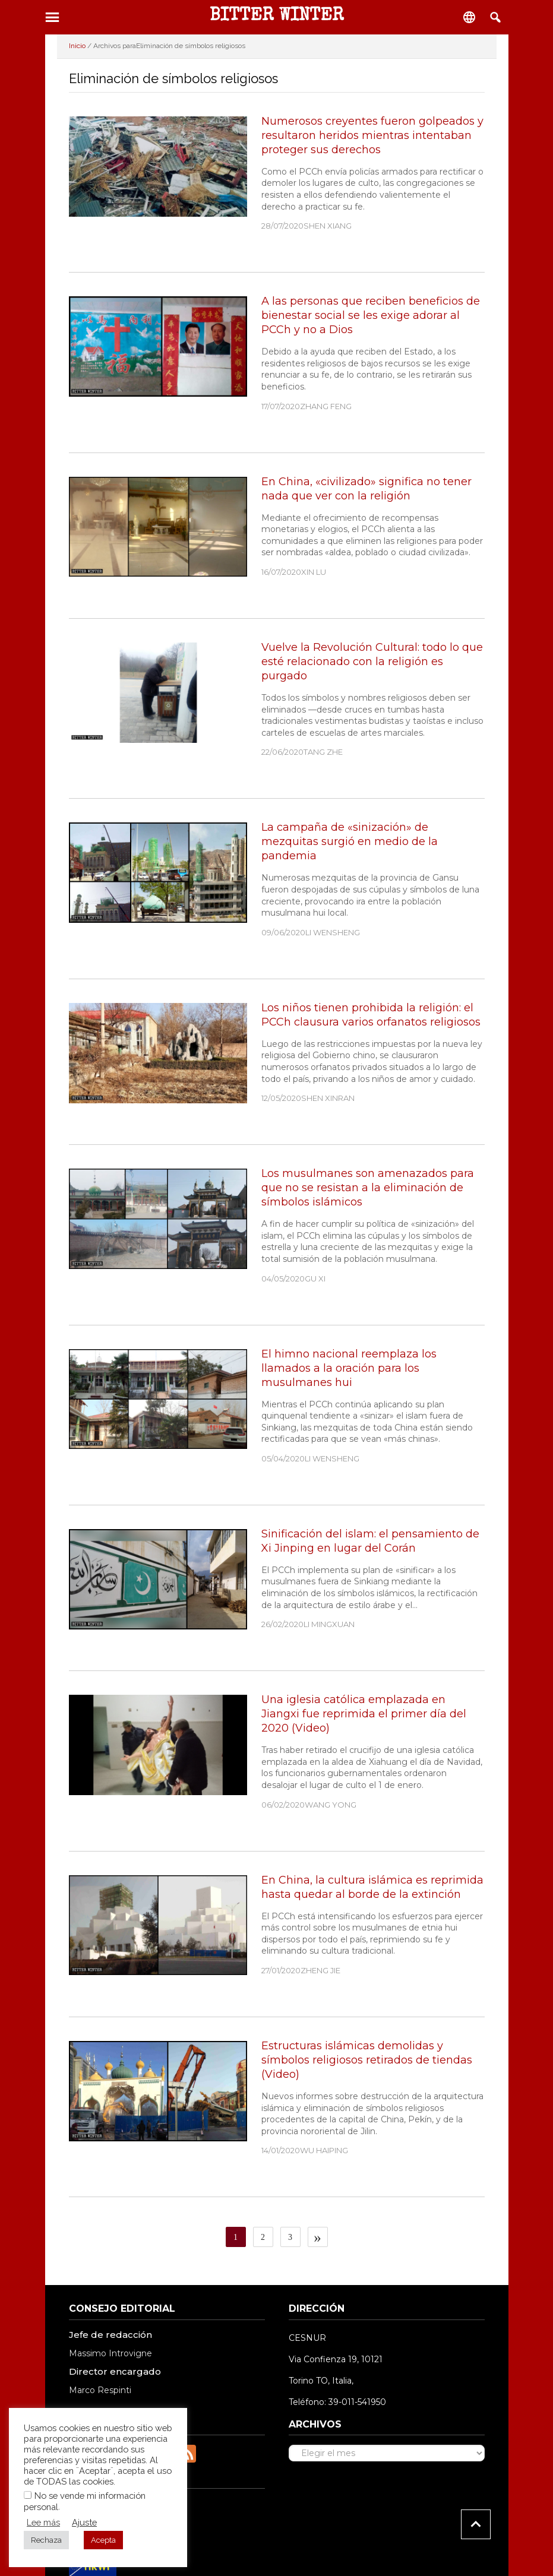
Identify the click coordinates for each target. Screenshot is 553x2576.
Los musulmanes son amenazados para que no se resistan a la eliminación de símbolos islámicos (367, 1187)
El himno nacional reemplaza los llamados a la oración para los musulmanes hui (349, 1368)
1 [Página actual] (239, 2237)
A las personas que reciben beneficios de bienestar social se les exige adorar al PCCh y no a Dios (370, 315)
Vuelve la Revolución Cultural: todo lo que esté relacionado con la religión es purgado (372, 661)
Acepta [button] (103, 2540)
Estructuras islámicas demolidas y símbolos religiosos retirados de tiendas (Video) (366, 2060)
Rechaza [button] (46, 2540)
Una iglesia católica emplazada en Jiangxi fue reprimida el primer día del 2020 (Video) (363, 1714)
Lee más (43, 2522)
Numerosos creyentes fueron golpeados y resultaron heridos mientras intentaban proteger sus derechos (372, 135)
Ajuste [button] (84, 2522)
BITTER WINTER (277, 17)
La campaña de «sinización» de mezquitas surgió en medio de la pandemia (349, 841)
